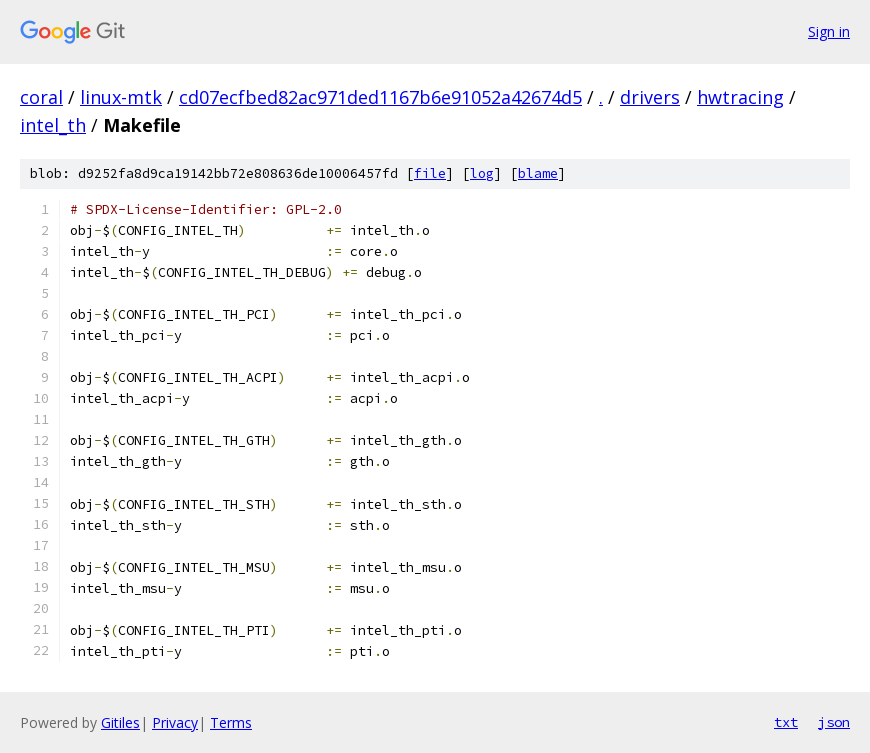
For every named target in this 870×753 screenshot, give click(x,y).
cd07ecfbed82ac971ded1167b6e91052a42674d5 (380, 97)
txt (786, 722)
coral (41, 97)
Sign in (829, 31)
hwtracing (740, 97)
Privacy (175, 722)
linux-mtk (121, 97)
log (482, 173)
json (834, 722)
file (430, 173)
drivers (650, 97)
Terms (231, 722)
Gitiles (120, 722)
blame (538, 173)
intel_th (53, 125)
